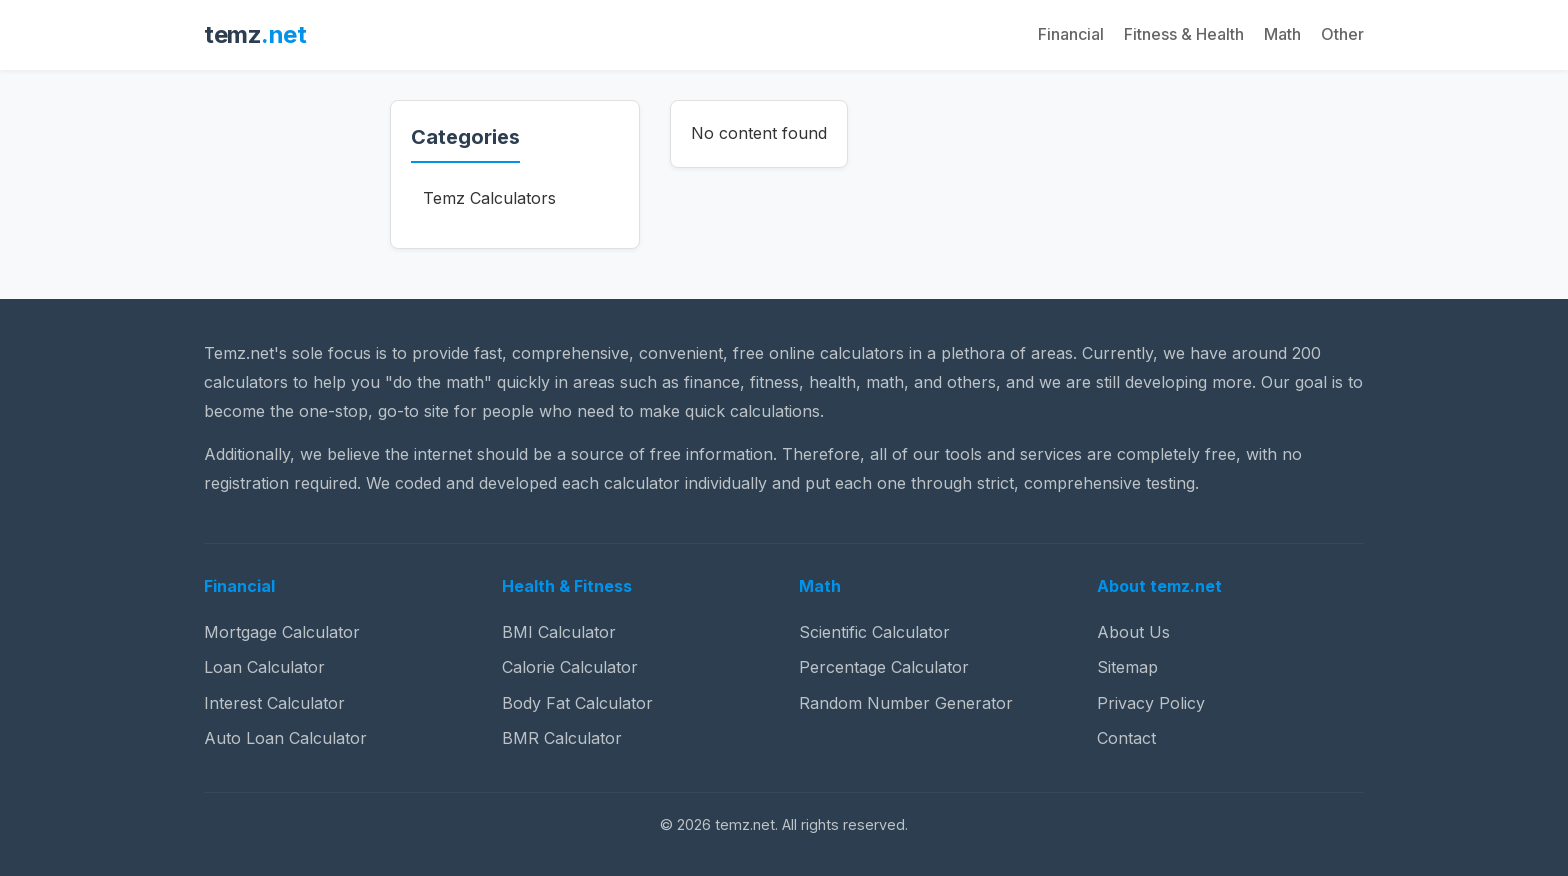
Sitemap (1127, 667)
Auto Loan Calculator (285, 738)
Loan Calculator (264, 667)
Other (1342, 34)
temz (255, 34)
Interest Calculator (274, 703)
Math (1282, 34)
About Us (1133, 632)
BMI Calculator (559, 632)
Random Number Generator (906, 703)
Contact (1126, 738)
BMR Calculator (562, 738)
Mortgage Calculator (282, 632)
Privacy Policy (1151, 703)
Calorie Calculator (570, 667)
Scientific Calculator (874, 632)
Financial (1071, 34)
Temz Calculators (489, 198)
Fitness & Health (1184, 34)
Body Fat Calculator (577, 703)
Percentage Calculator (884, 667)
